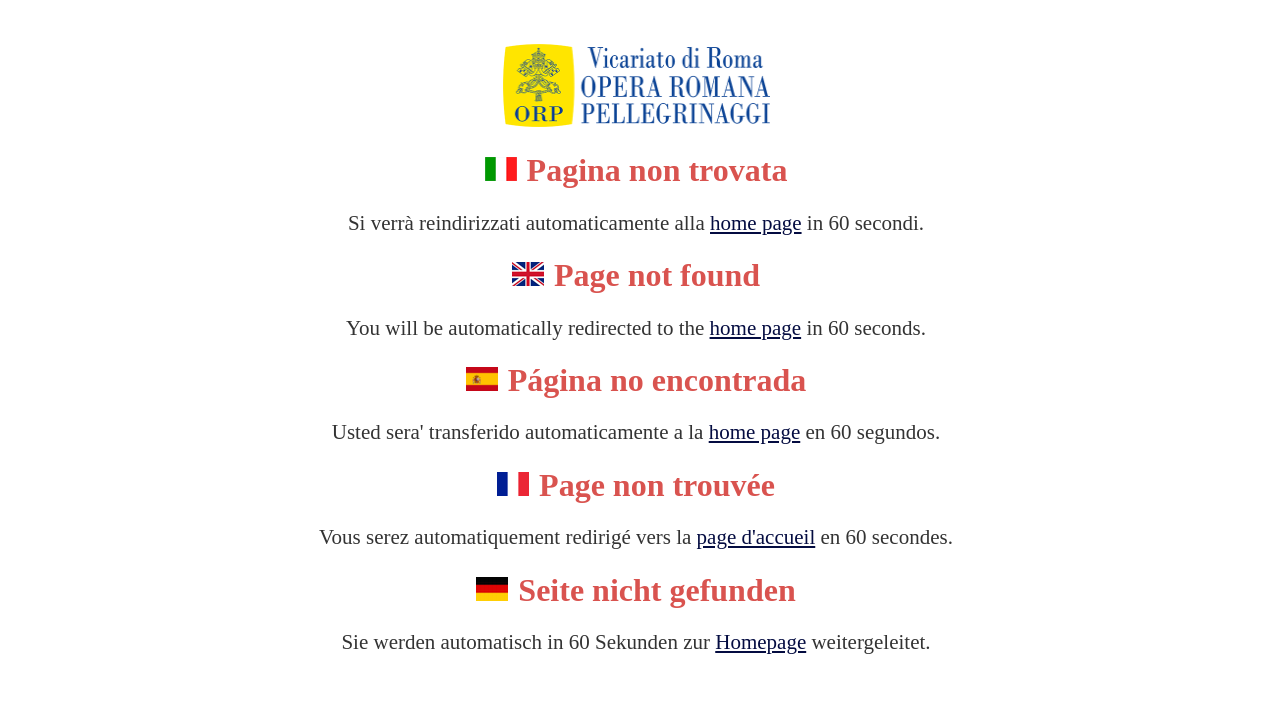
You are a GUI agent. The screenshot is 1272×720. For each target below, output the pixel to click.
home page (756, 223)
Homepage (760, 642)
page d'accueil (756, 537)
